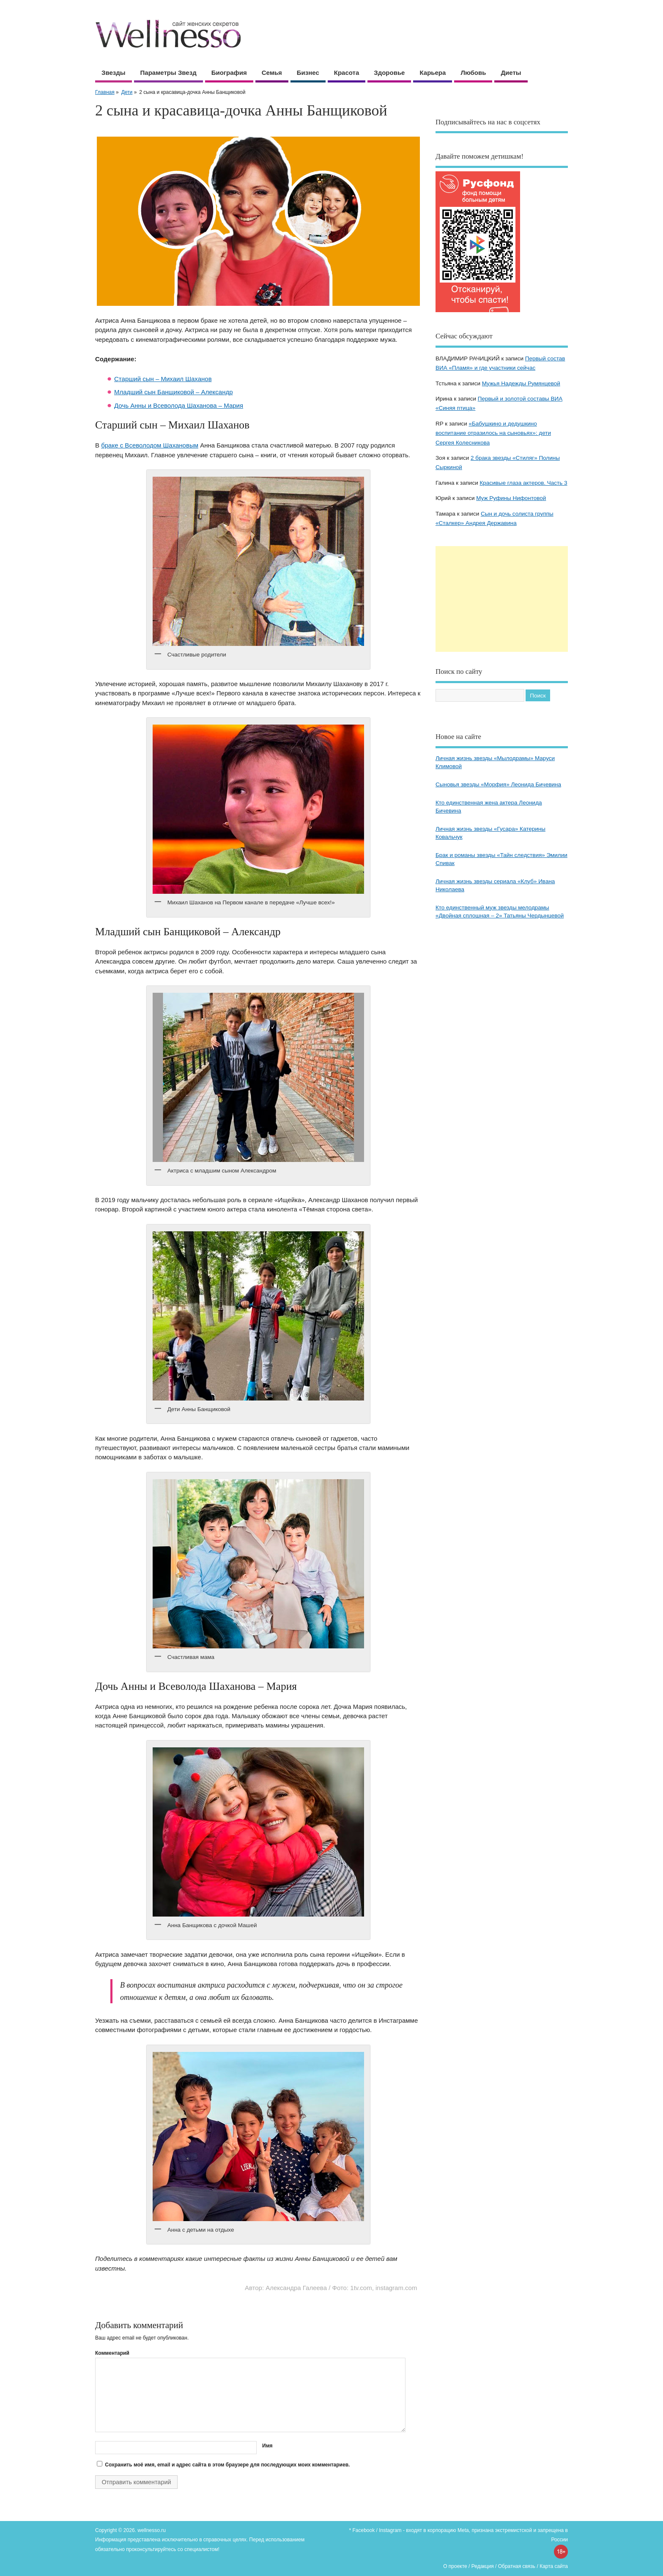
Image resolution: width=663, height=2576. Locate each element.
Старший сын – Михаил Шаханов (163, 378)
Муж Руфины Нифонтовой (511, 498)
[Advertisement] (502, 599)
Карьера (432, 72)
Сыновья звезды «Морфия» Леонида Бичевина (498, 784)
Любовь (473, 72)
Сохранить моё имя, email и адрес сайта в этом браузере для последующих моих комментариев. (227, 2465)
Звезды (113, 72)
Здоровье (389, 72)
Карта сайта (554, 2566)
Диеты (511, 72)
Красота (346, 72)
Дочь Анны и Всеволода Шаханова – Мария (178, 405)
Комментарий (112, 2353)
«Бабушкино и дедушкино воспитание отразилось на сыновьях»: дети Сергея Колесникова (493, 433)
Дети (127, 92)
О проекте (455, 2566)
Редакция (482, 2566)
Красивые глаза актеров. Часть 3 (523, 483)
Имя (267, 2446)
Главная (105, 92)
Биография (229, 72)
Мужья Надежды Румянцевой (521, 383)
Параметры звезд (168, 72)
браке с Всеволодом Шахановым (149, 445)
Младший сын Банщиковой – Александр (173, 391)
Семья (272, 72)
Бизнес (308, 72)
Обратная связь (516, 2566)
